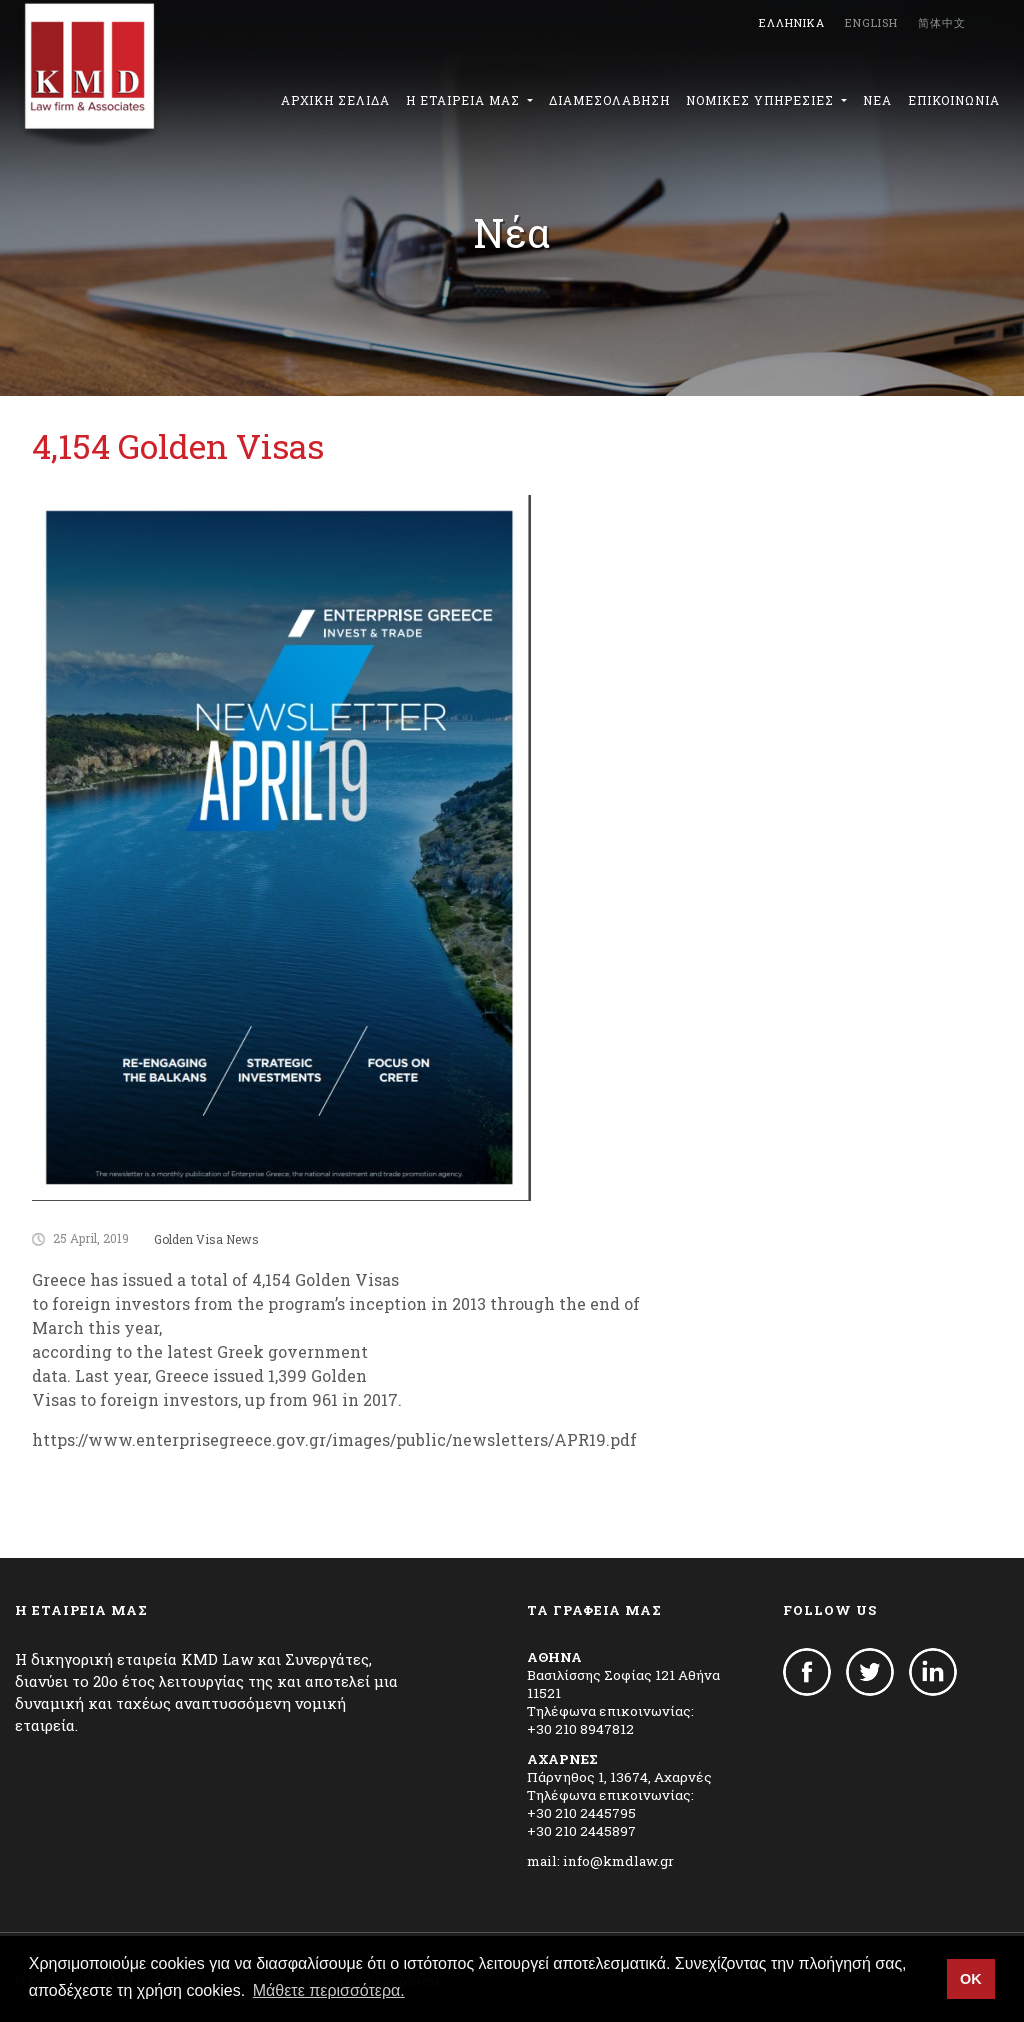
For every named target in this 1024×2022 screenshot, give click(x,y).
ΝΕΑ (877, 100)
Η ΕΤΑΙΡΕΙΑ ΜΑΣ (465, 100)
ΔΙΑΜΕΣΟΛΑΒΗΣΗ (609, 100)
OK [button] (971, 1979)
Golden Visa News (206, 1239)
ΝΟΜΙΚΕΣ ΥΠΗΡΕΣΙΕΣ (762, 100)
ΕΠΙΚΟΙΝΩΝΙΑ (954, 100)
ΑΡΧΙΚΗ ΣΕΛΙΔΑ (335, 100)
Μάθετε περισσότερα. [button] (329, 1990)
